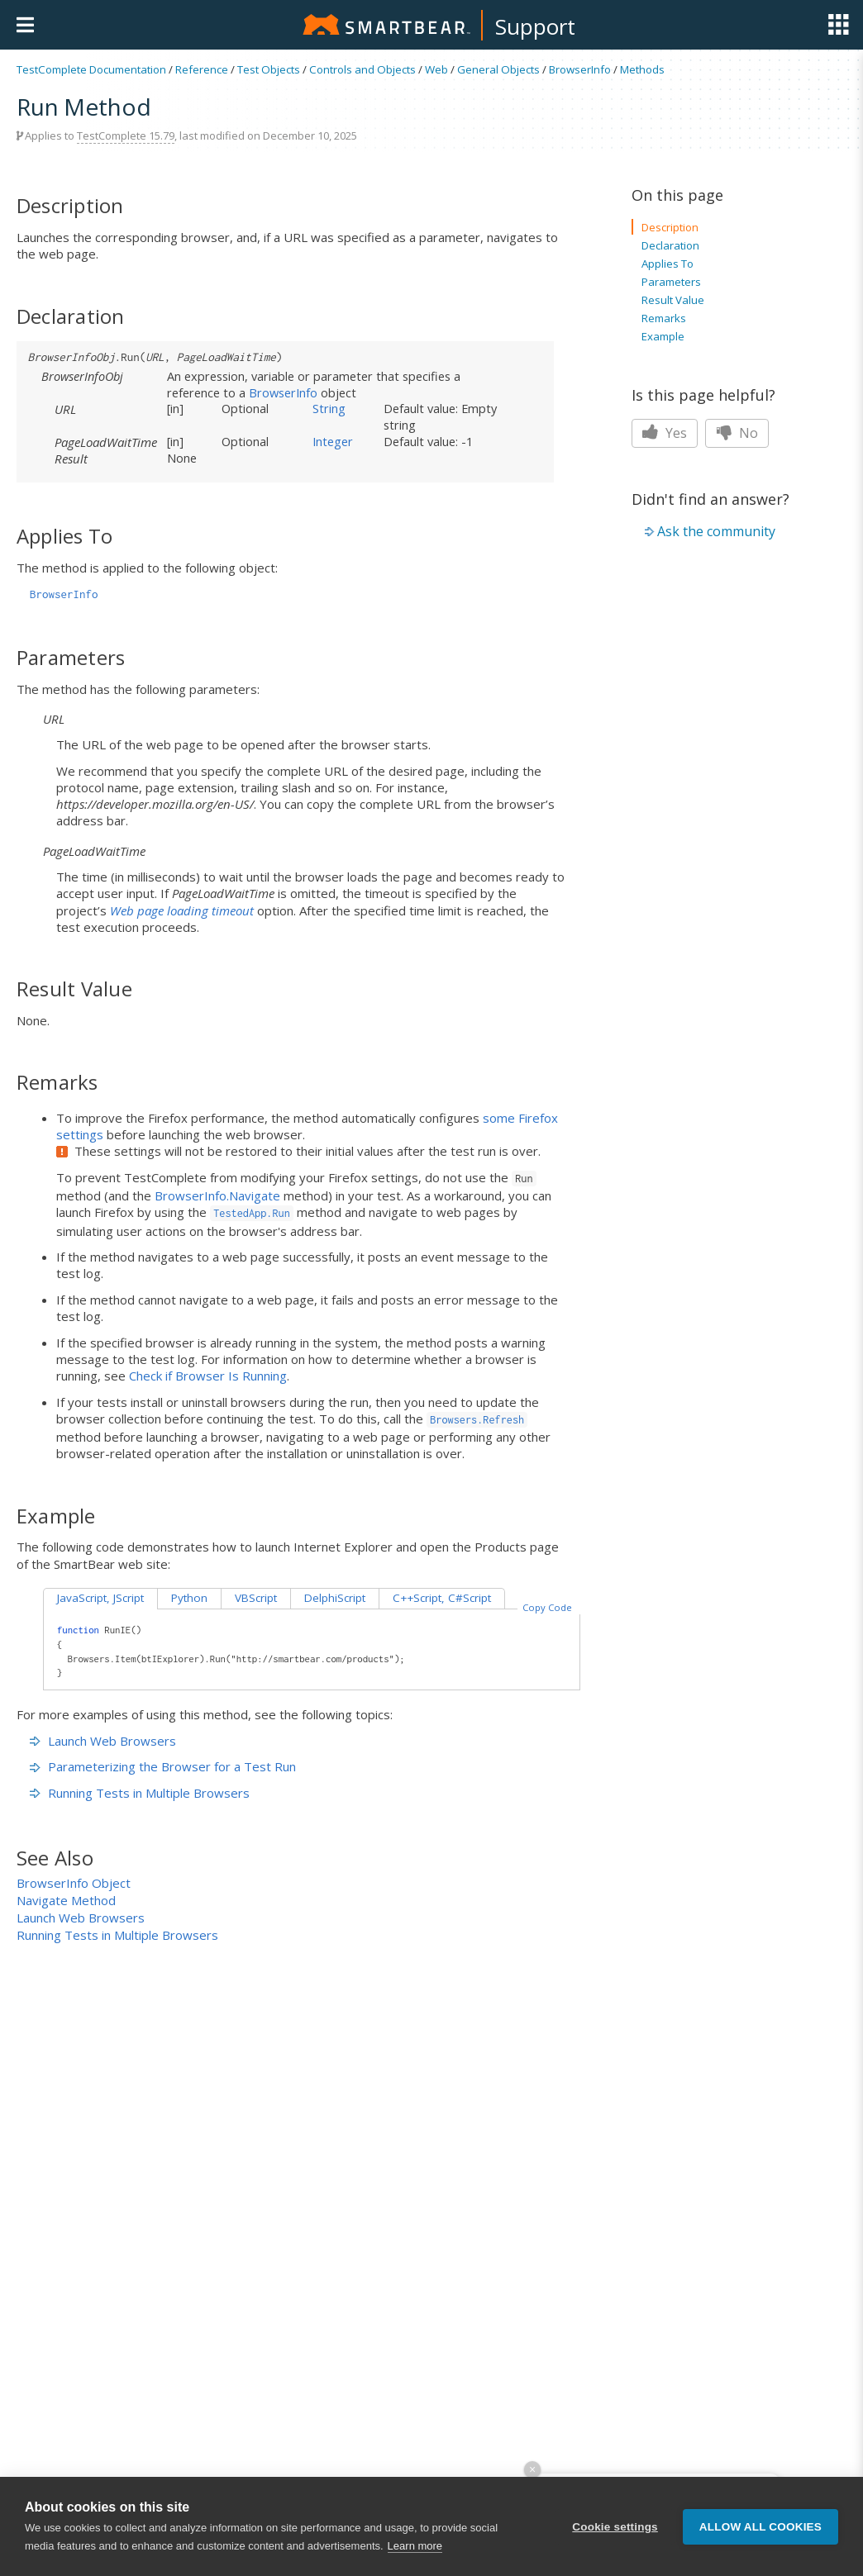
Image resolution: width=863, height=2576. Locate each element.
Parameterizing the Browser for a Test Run (163, 1766)
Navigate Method (66, 1900)
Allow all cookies (760, 2527)
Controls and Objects (362, 69)
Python (189, 1597)
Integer (332, 441)
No (737, 433)
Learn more (415, 2547)
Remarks (663, 318)
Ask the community (716, 531)
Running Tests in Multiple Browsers (140, 1793)
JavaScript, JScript (100, 1597)
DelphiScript (334, 1597)
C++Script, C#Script (442, 1597)
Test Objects (268, 69)
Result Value (672, 299)
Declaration (670, 245)
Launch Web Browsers (103, 1740)
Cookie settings (615, 2527)
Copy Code (547, 1607)
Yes (664, 433)
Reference (201, 69)
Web (436, 69)
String (329, 408)
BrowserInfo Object (74, 1883)
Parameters (671, 281)
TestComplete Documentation (91, 69)
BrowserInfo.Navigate (217, 1195)
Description (670, 227)
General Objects (498, 69)
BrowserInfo (580, 69)
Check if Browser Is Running (208, 1375)
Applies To (667, 263)
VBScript (256, 1597)
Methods (642, 69)
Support (535, 26)
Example (662, 336)
